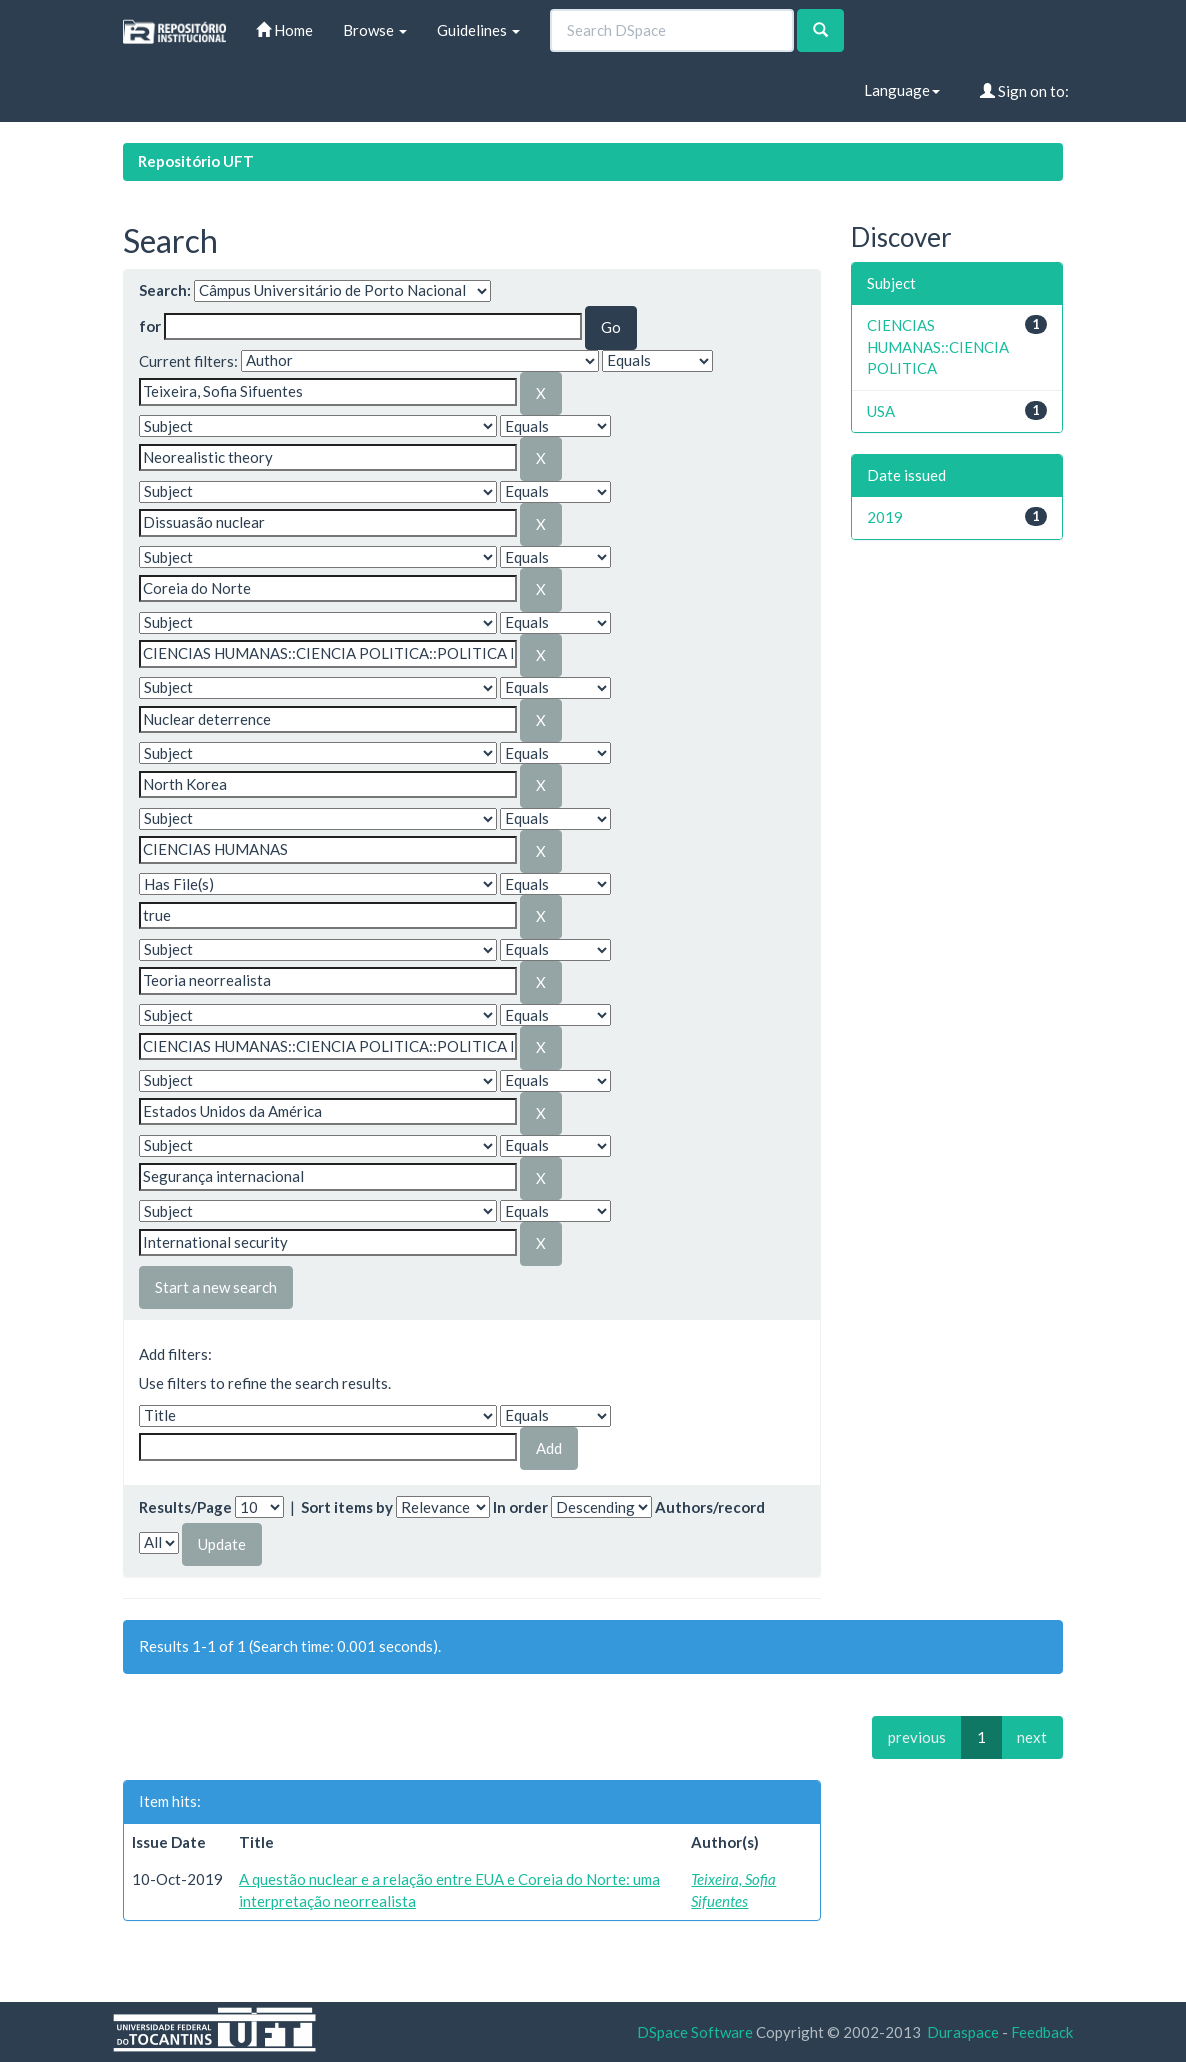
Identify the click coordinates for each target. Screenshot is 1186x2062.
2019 (885, 517)
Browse (375, 30)
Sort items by (347, 1507)
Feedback (1042, 2032)
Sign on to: (1024, 91)
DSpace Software (695, 2032)
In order (520, 1507)
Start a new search (216, 1287)
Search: (165, 290)
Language (902, 90)
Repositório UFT (196, 161)
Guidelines (478, 30)
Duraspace (963, 2032)
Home (284, 30)
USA (881, 411)
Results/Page (185, 1507)
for (150, 326)
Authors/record (710, 1507)
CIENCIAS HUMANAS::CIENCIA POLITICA (938, 346)
